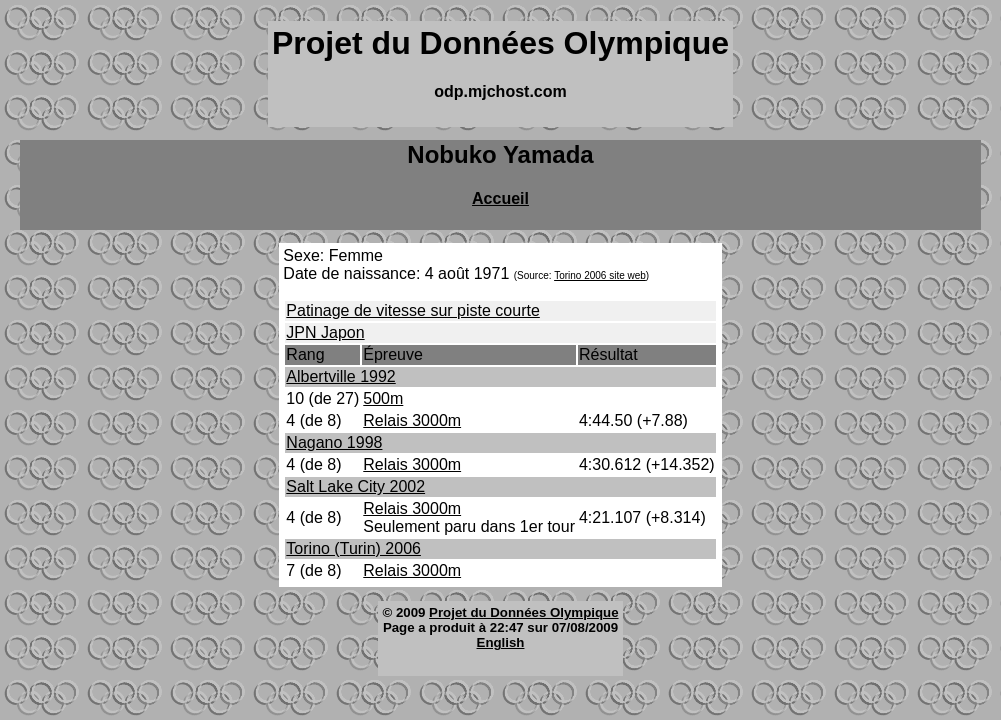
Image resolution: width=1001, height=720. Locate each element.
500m (383, 398)
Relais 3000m (412, 420)
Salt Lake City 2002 (355, 486)
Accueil (500, 198)
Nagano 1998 (334, 442)
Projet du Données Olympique (523, 612)
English (501, 642)
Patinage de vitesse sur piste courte (412, 310)
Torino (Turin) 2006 (353, 548)
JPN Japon (325, 332)
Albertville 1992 (340, 376)
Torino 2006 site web (600, 275)
